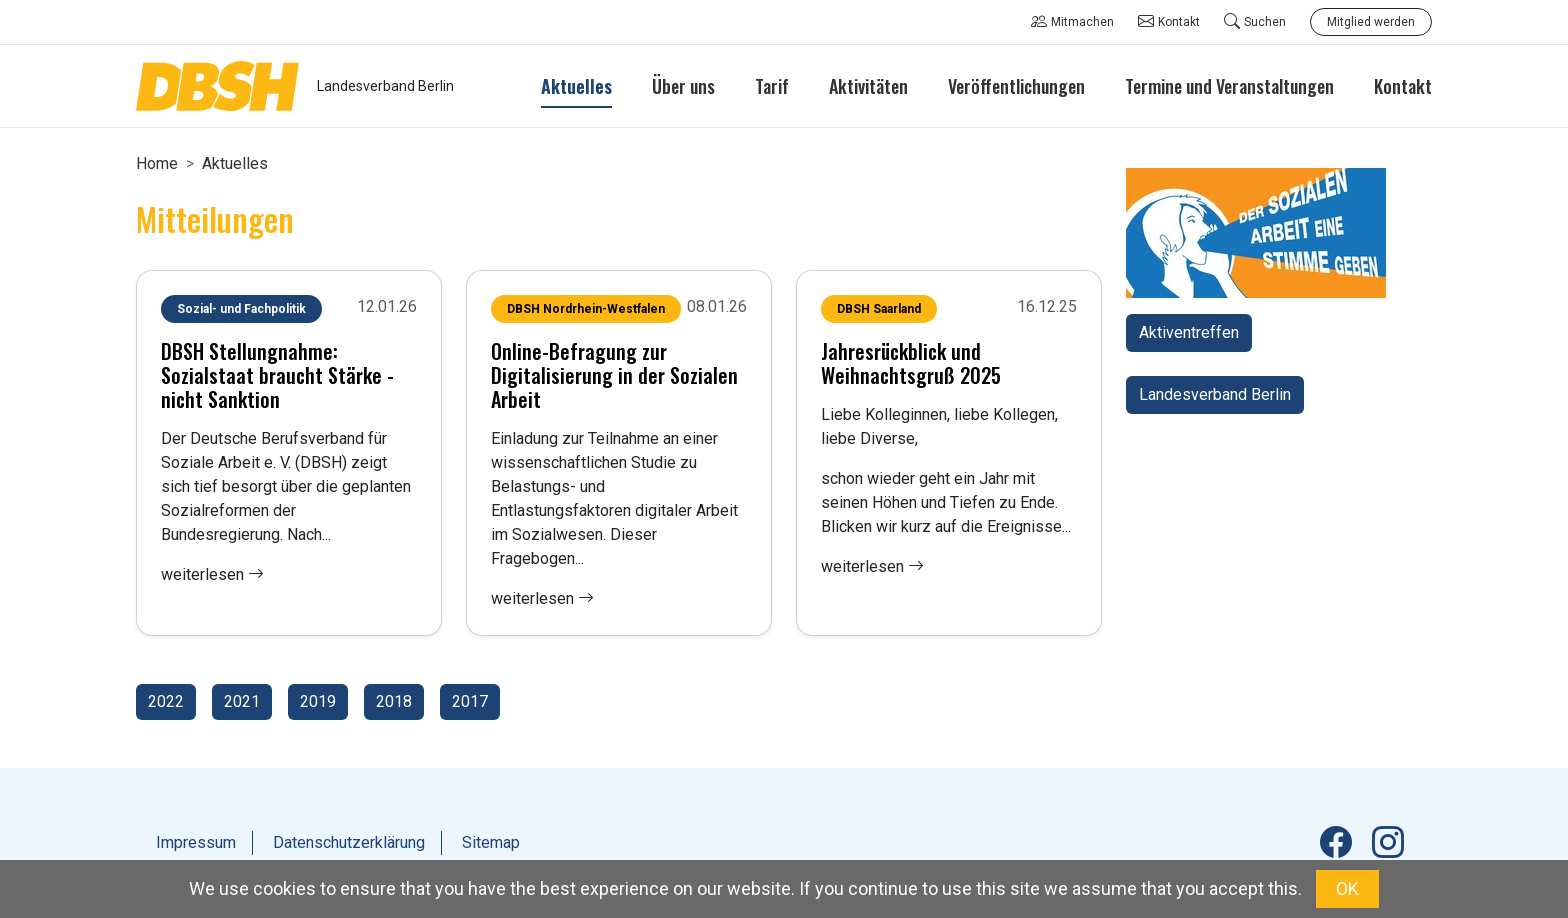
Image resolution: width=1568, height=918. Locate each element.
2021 (242, 701)
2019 (318, 701)
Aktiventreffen (1189, 332)
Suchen (1255, 22)
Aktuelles (235, 163)
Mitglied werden (1371, 22)
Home (157, 163)
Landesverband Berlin (1215, 394)
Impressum (196, 842)
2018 (394, 701)
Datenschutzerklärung (349, 842)
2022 (166, 701)
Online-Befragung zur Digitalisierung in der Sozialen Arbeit (614, 375)
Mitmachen (1072, 22)
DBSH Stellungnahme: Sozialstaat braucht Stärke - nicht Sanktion (277, 375)
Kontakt (1169, 22)
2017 (470, 701)
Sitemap (491, 842)
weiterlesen (212, 574)
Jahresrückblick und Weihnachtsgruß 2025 (911, 363)
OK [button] (1347, 888)
